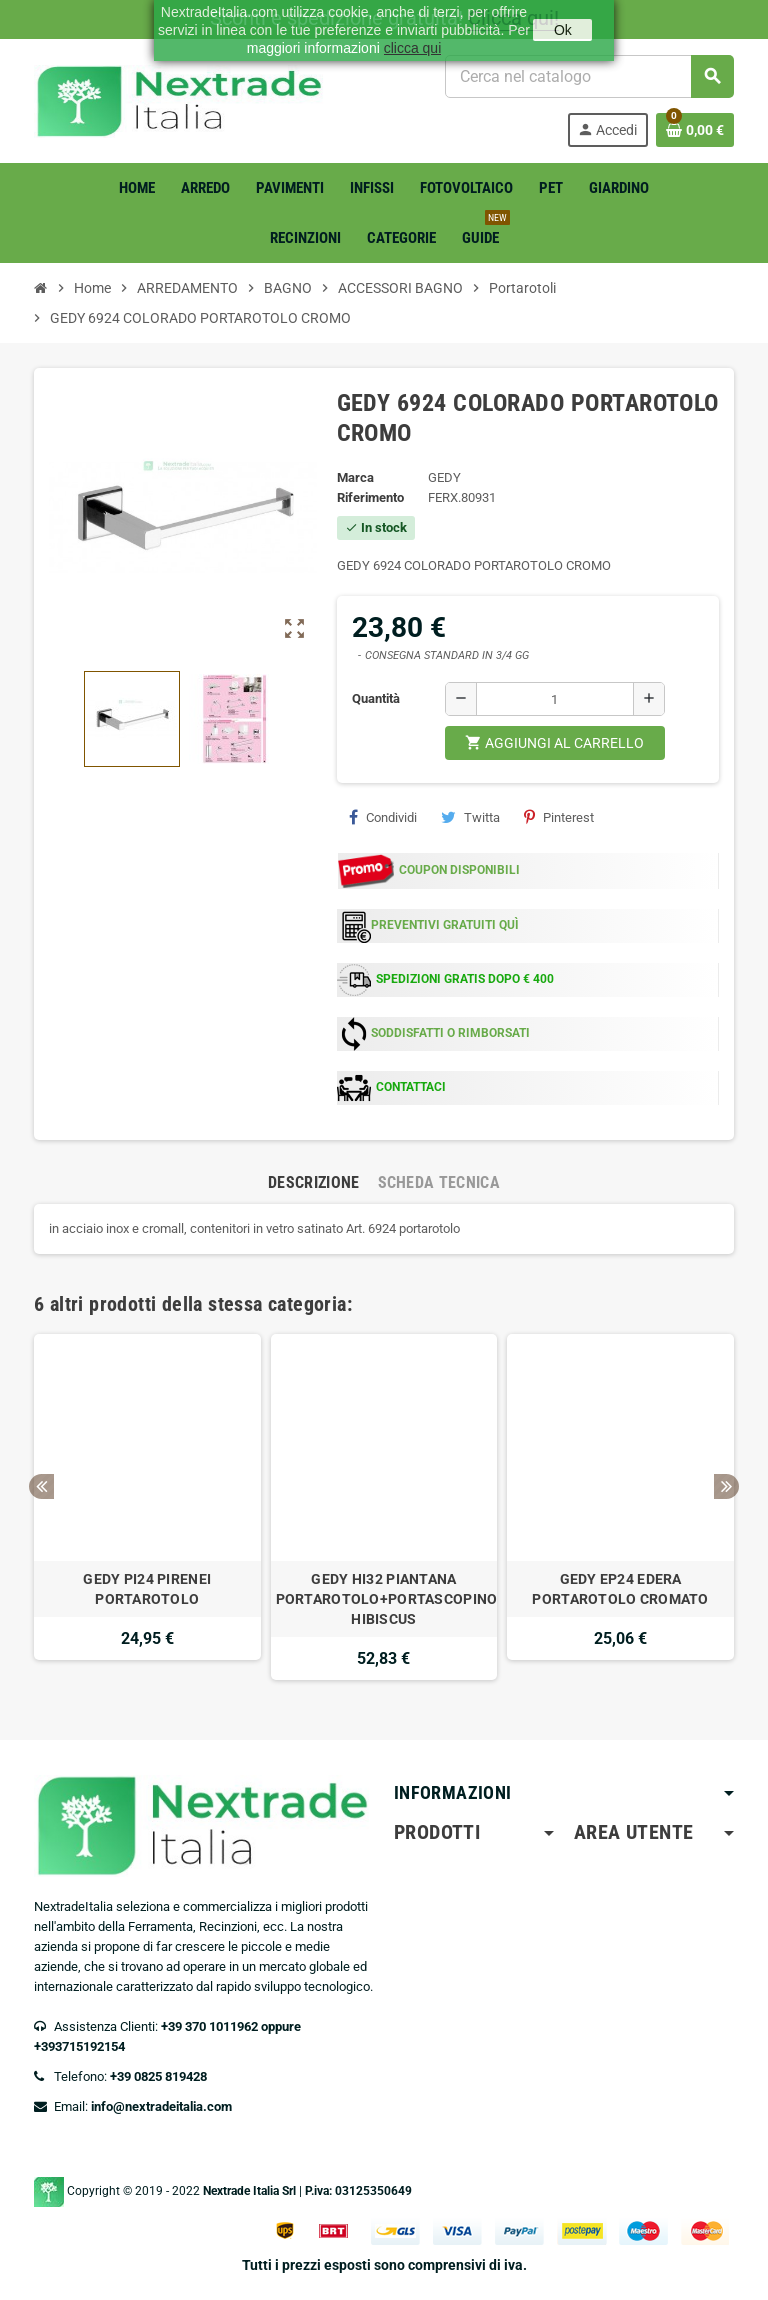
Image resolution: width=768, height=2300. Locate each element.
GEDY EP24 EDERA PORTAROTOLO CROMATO (620, 1589)
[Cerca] (589, 76)
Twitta (470, 817)
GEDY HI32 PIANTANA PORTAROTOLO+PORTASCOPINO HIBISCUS (384, 1599)
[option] (147, 1507)
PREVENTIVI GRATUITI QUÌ (445, 925)
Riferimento (370, 497)
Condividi (383, 817)
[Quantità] (555, 699)
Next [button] (726, 1486)
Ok (563, 30)
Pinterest (559, 817)
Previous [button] (41, 1486)
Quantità (376, 698)
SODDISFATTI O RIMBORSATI (450, 1033)
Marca (355, 477)
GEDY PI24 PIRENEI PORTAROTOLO (147, 1589)
